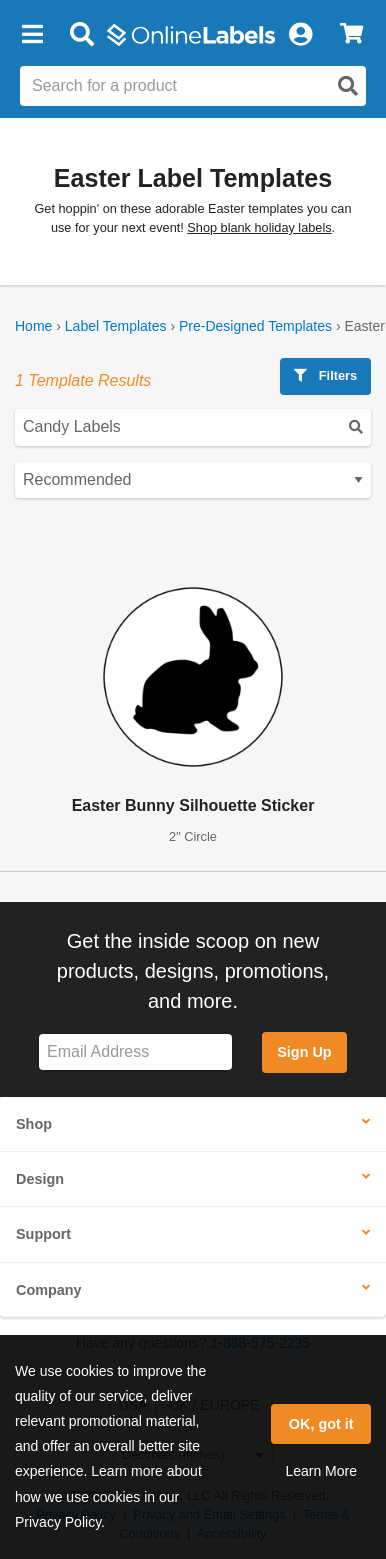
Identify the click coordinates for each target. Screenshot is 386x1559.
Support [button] (43, 1234)
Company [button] (49, 1290)
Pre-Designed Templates (255, 326)
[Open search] (348, 86)
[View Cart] (351, 35)
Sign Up (304, 1052)
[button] (32, 35)
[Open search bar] (81, 35)
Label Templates (116, 326)
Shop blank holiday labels (259, 227)
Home (33, 326)
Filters (325, 375)
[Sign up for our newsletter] (135, 1052)
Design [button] (40, 1179)
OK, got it (321, 1424)
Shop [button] (34, 1124)
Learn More (321, 1471)
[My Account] (300, 35)
